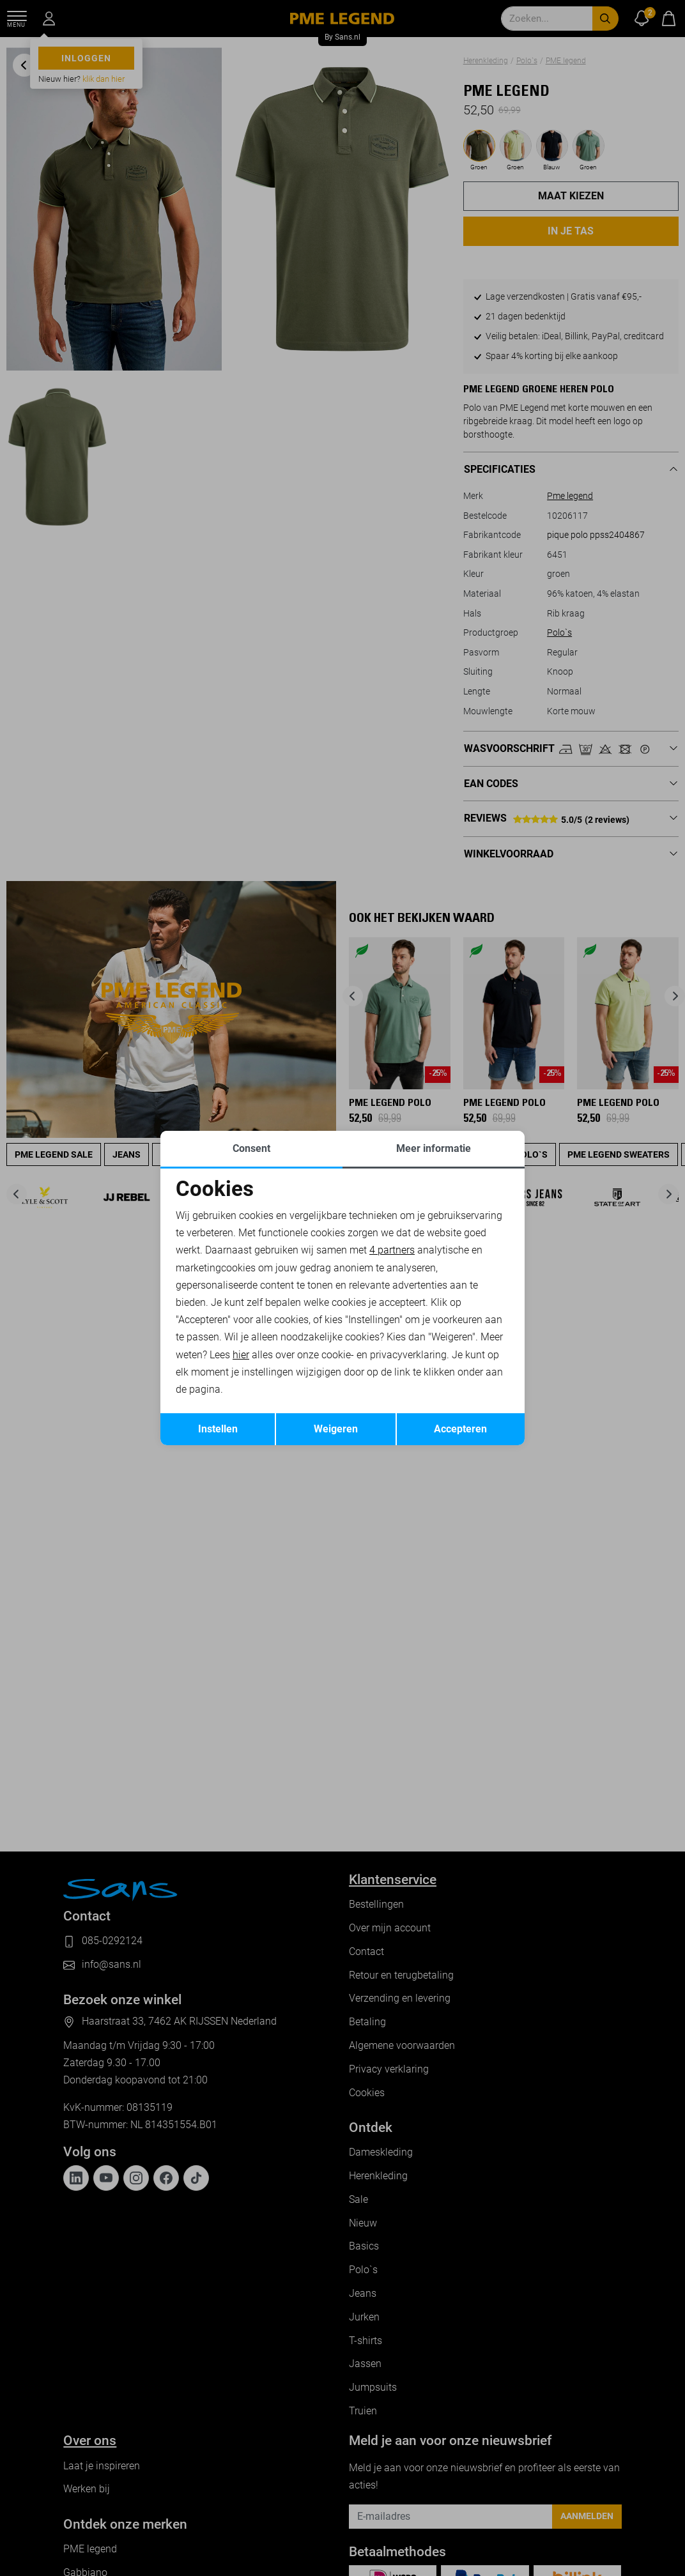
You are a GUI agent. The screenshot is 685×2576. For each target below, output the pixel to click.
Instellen (218, 1429)
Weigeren (336, 1429)
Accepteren (460, 1429)
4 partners (392, 1250)
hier (241, 1355)
